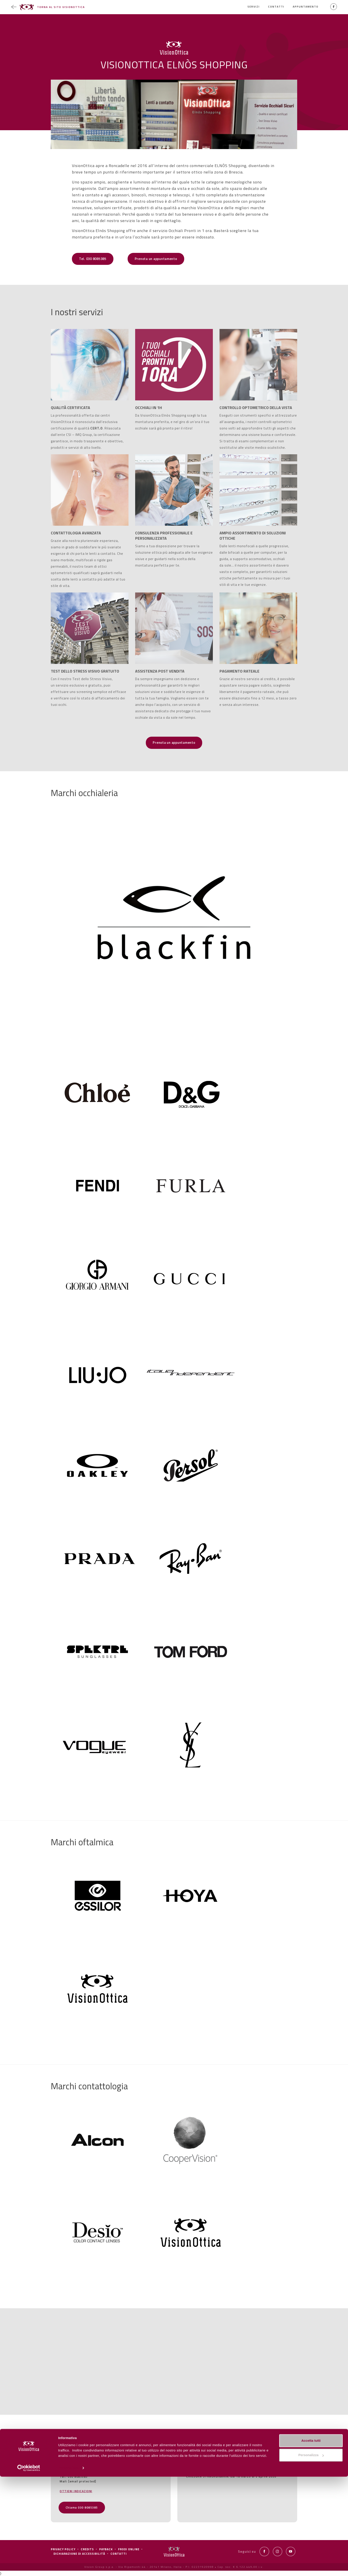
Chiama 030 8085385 (82, 2507)
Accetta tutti (311, 2540)
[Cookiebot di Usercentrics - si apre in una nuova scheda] (28, 2567)
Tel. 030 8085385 (93, 258)
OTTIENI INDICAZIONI (76, 2491)
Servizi (249, 6)
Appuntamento (301, 6)
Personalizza (68, 2567)
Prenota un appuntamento (158, 258)
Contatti (272, 6)
